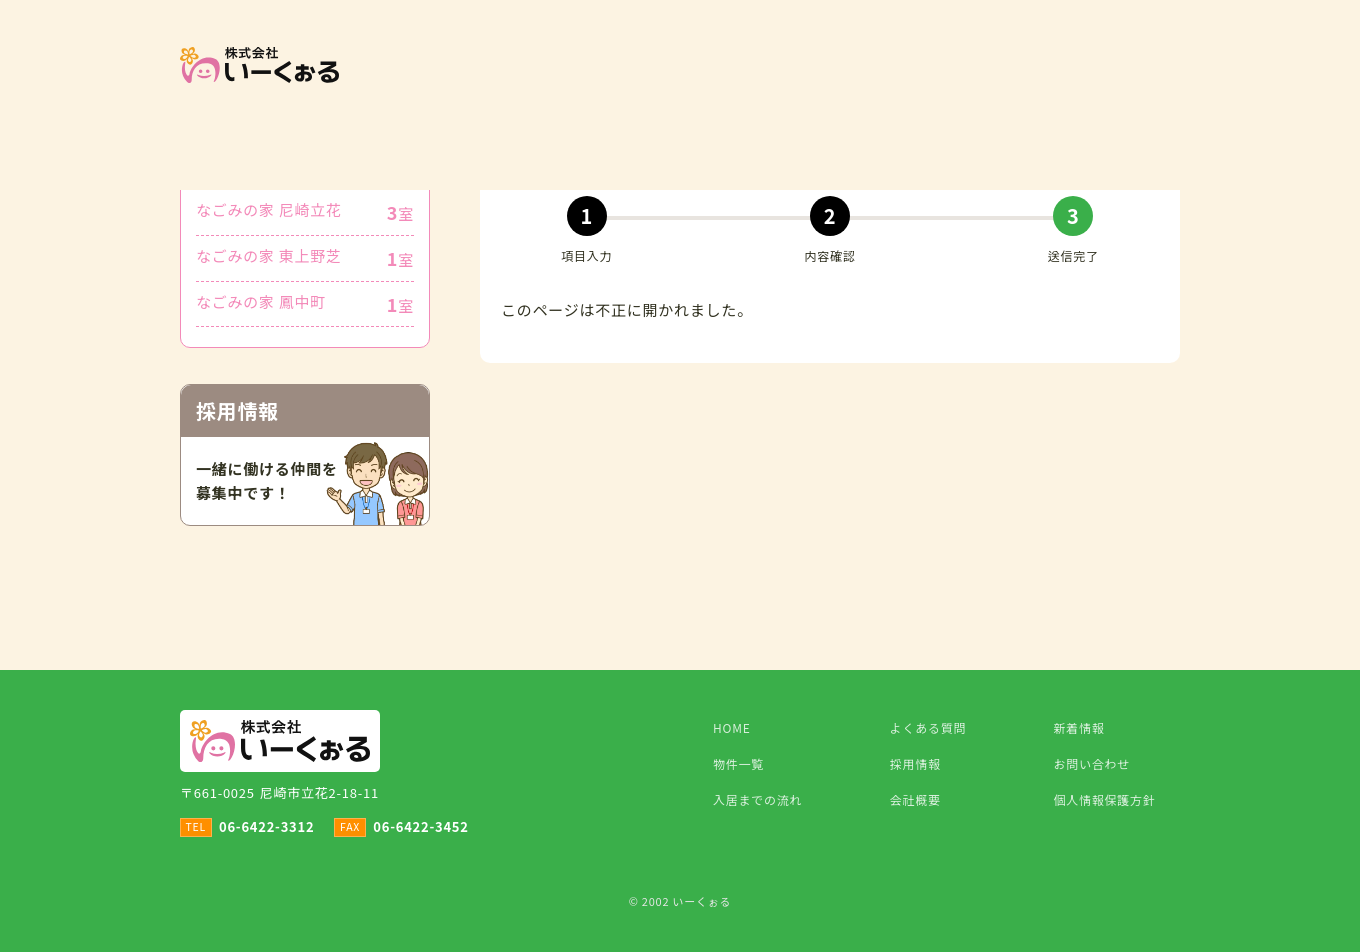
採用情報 (915, 763)
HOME (731, 727)
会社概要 (915, 799)
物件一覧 (738, 763)
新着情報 (1079, 727)
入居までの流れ (757, 799)
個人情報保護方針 (1105, 799)
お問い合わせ (1092, 763)
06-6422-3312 (266, 826)
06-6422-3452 (420, 826)
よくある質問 (928, 727)
